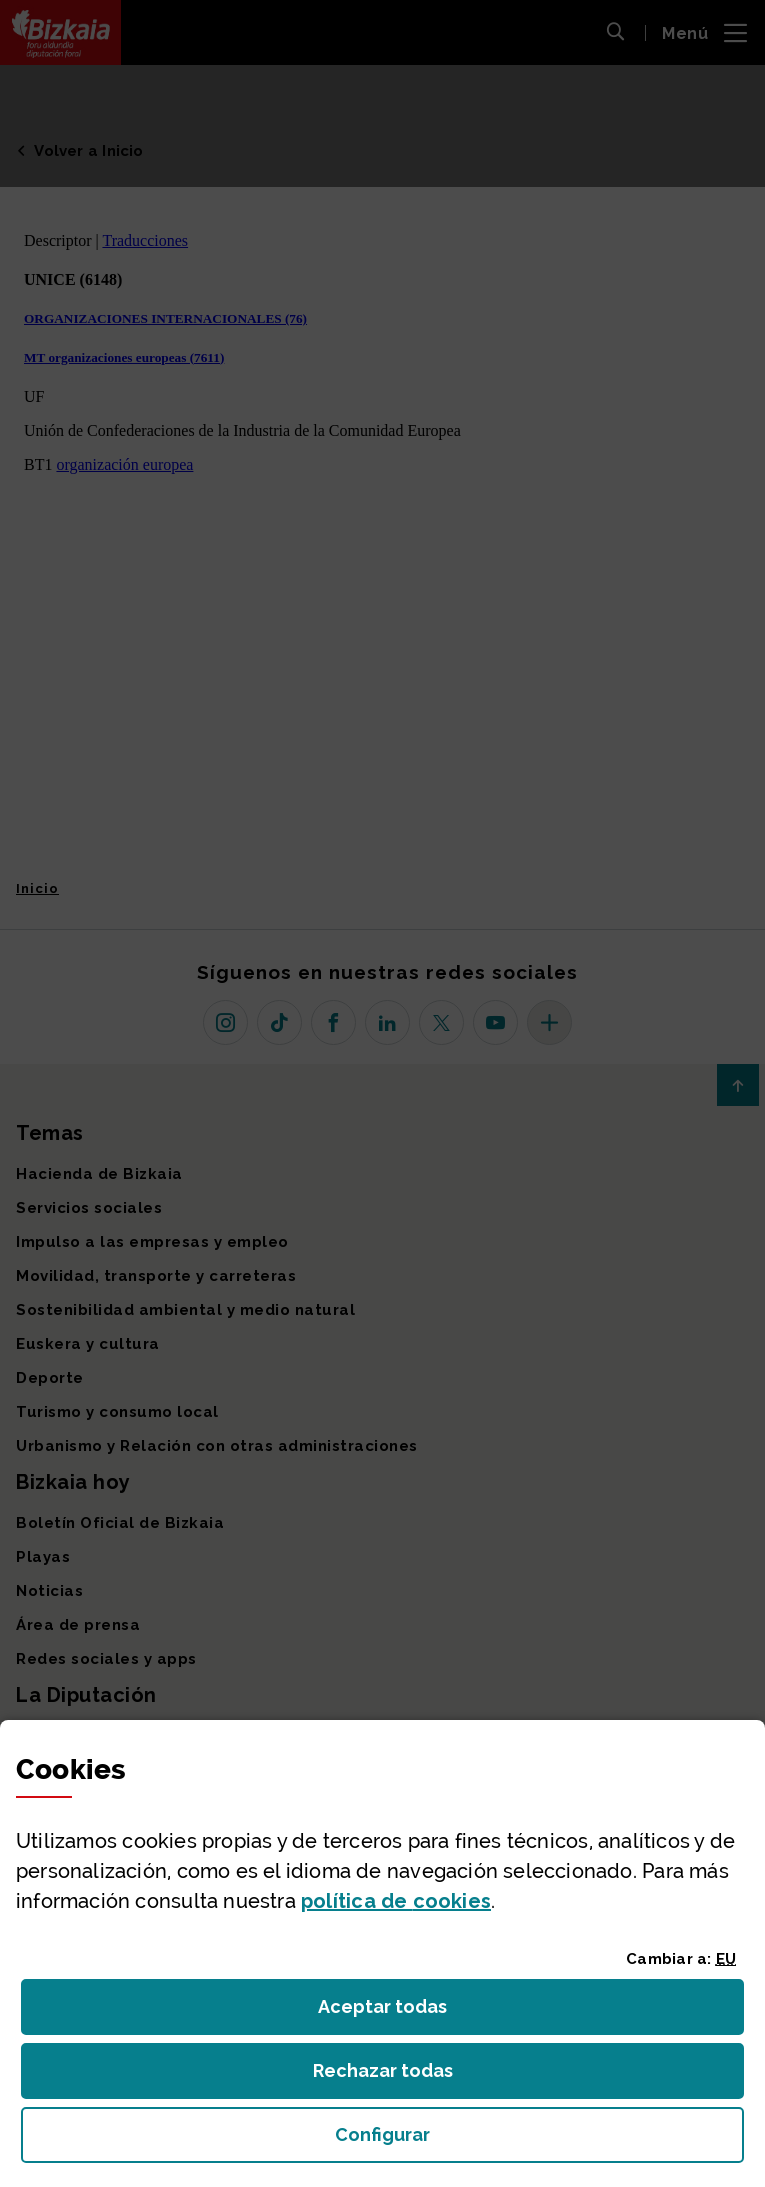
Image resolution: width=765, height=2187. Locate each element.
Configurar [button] (495, 2140)
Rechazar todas (398, 2076)
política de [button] (396, 1901)
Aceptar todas (400, 2012)
